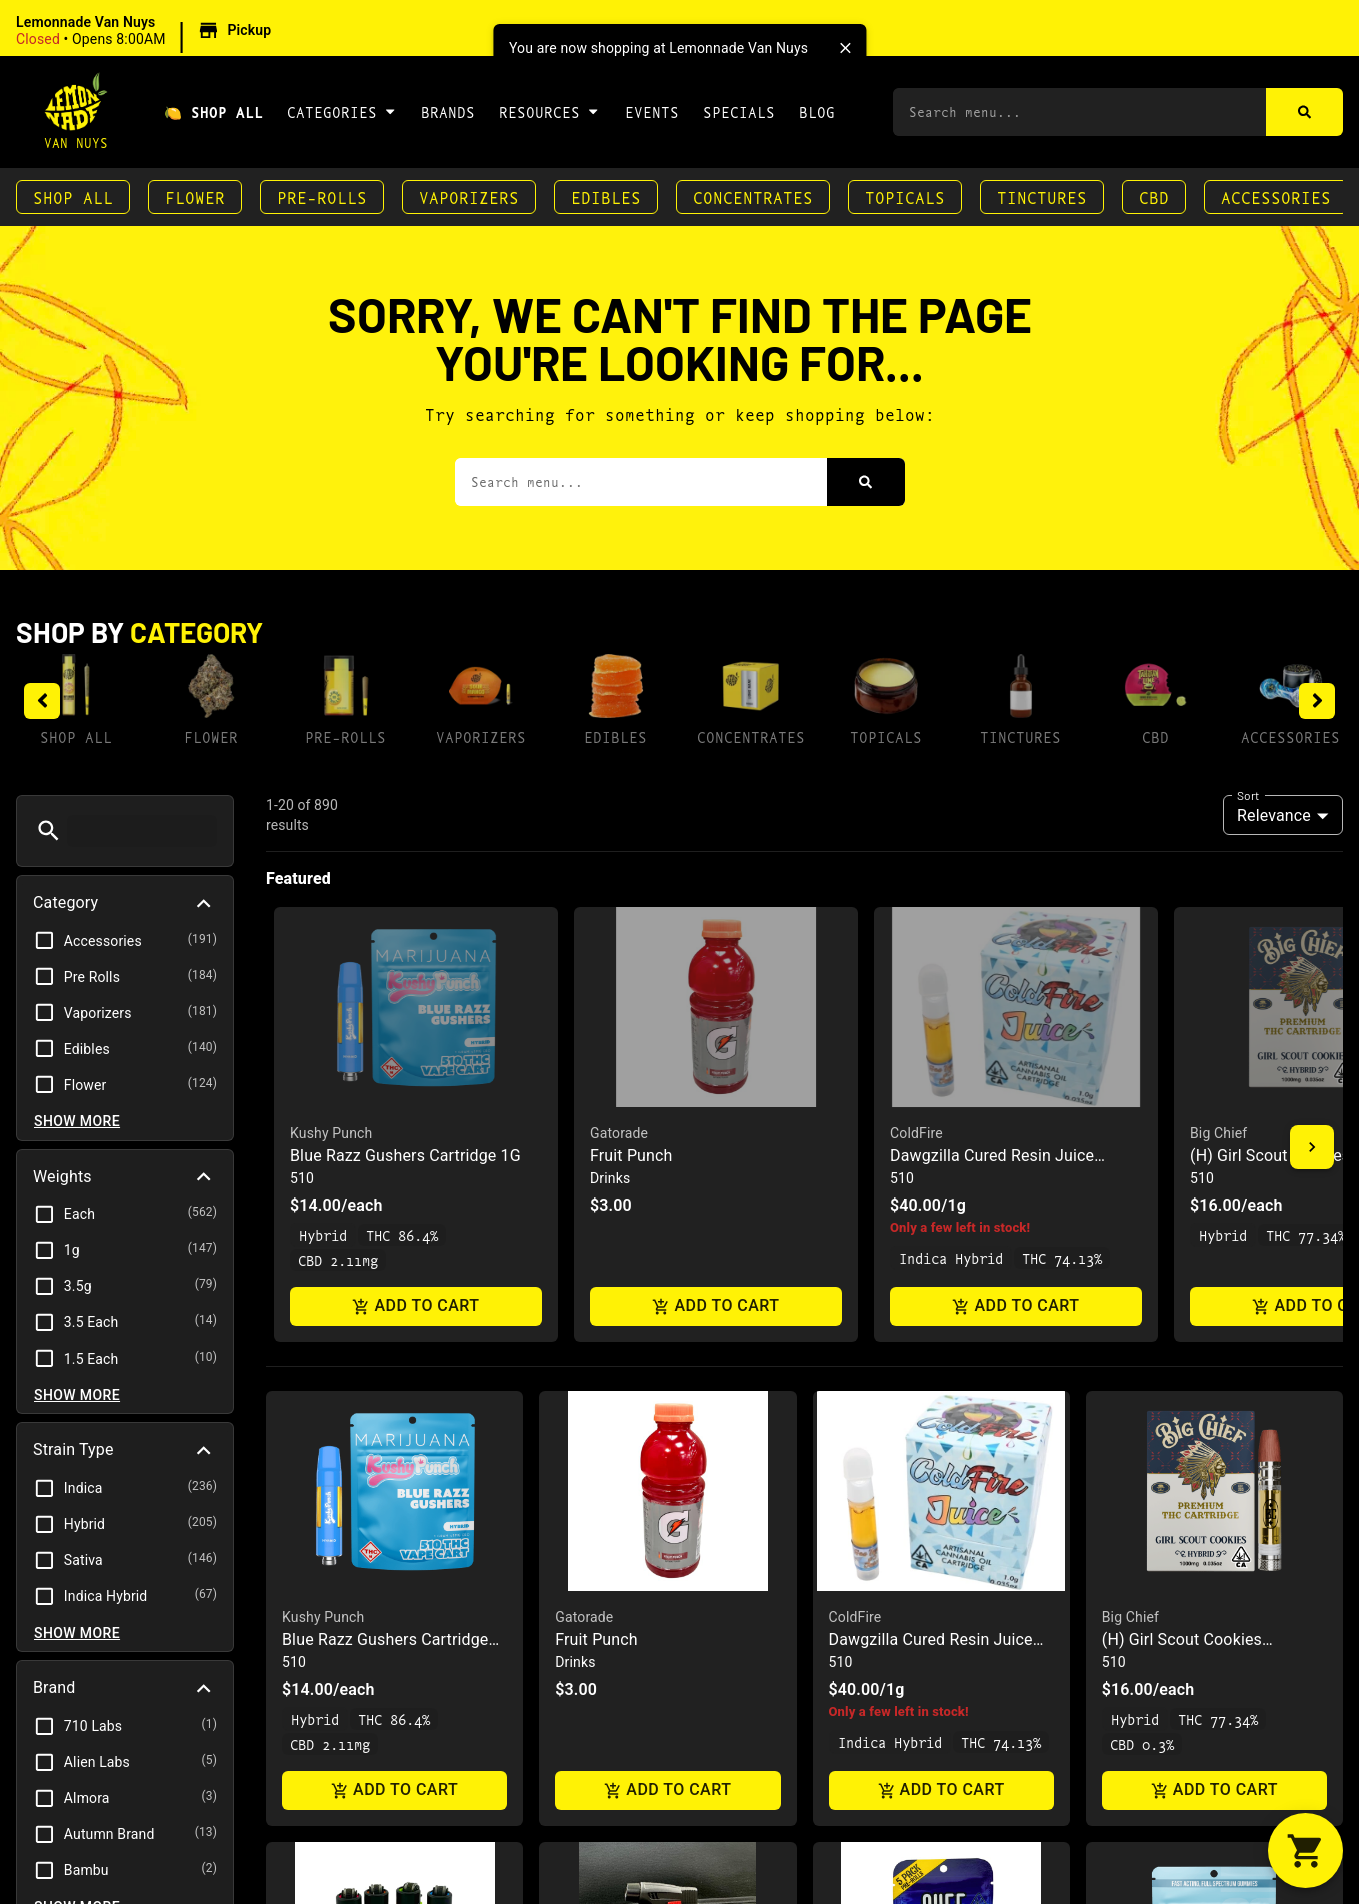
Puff (842, 1552)
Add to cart (394, 1275)
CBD (1154, 196)
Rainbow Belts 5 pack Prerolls (936, 1574)
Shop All (73, 196)
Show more (77, 1121)
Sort (1248, 795)
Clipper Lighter (335, 1574)
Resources (549, 111)
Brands (448, 111)
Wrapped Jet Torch (623, 1574)
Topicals (905, 196)
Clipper (304, 1552)
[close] (845, 48)
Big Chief (1130, 1101)
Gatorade (584, 1101)
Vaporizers (469, 196)
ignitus (576, 1552)
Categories (342, 111)
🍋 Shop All (213, 111)
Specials (739, 111)
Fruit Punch (596, 1123)
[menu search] (142, 831)
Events (652, 111)
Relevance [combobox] (1274, 815)
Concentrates (753, 196)
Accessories (1276, 196)
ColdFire (855, 1101)
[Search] (1304, 112)
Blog (817, 111)
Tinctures (1042, 196)
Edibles (606, 196)
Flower (195, 196)
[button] (146, 31)
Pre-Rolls (322, 196)
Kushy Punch (323, 1101)
